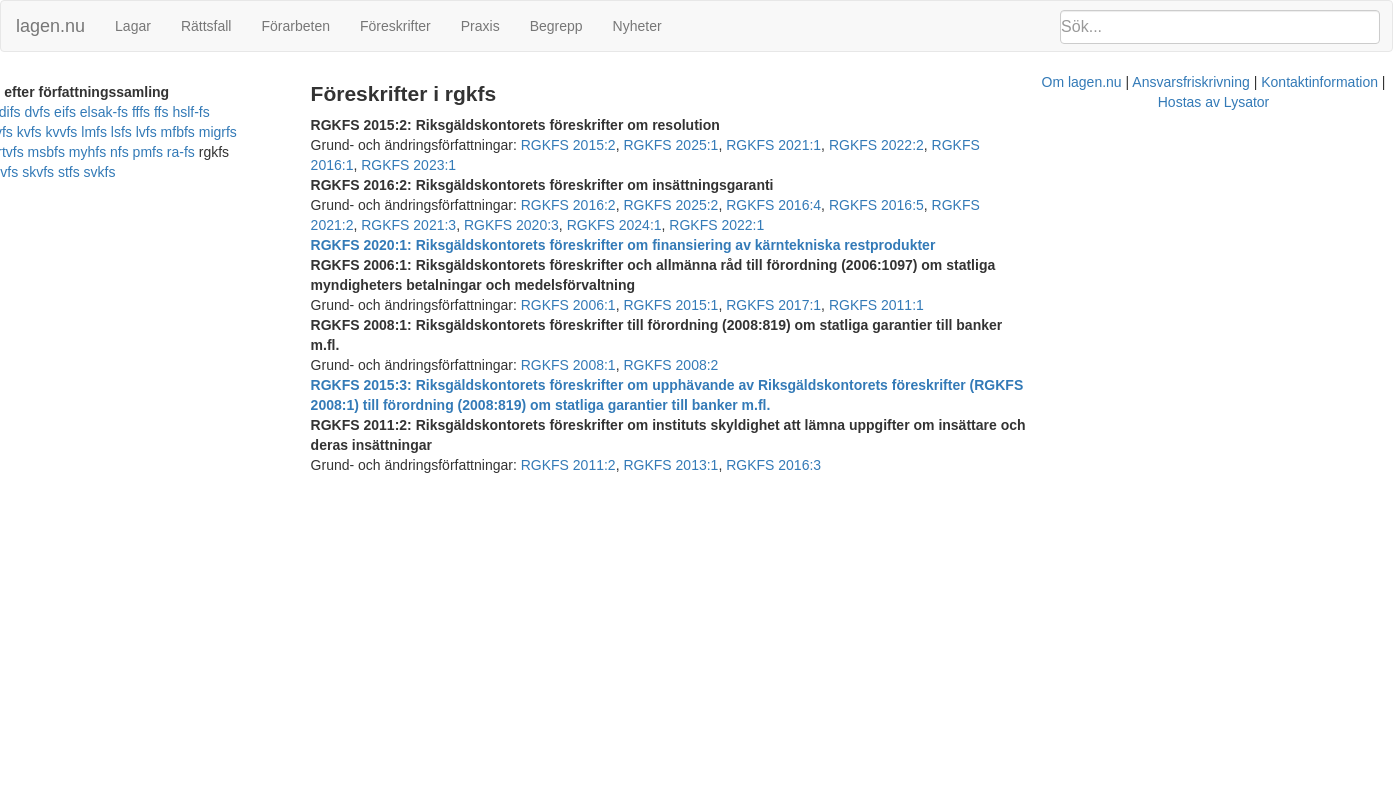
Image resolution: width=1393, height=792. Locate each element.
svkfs (45, 172)
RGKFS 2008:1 (612, 305)
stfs (14, 172)
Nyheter (637, 26)
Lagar (133, 26)
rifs (217, 152)
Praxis (480, 26)
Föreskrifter (395, 26)
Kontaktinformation (919, 425)
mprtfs (246, 132)
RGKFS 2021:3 (1126, 185)
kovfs (327, 112)
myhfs (62, 152)
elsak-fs (164, 112)
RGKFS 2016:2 (612, 185)
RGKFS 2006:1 (612, 265)
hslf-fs (251, 112)
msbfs (21, 152)
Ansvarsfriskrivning (790, 425)
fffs (201, 112)
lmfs (81, 132)
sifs (241, 152)
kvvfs (48, 132)
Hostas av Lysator (1045, 425)
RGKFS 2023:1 (1126, 145)
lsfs (107, 132)
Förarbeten (295, 26)
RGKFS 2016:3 (818, 385)
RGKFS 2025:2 (715, 185)
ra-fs (156, 152)
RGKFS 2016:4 (818, 185)
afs (12, 112)
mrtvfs (289, 132)
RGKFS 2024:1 (1331, 185)
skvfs (304, 152)
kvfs (15, 132)
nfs (94, 152)
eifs (125, 112)
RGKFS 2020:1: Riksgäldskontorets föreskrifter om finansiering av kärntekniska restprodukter (667, 225)
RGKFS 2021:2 (1023, 185)
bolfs (41, 112)
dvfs (98, 112)
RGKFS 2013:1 (715, 385)
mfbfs (164, 132)
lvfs (132, 132)
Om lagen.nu (681, 425)
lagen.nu (50, 26)
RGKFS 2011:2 (612, 385)
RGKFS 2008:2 (715, 305)
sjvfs (270, 152)
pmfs (123, 152)
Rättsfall (206, 26)
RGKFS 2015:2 (612, 145)
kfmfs (290, 112)
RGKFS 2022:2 (921, 145)
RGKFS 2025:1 (715, 145)
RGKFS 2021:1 (818, 145)
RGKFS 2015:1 (715, 265)
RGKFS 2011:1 (921, 265)
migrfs (204, 132)
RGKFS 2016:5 (921, 185)
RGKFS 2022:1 (402, 205)
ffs (221, 112)
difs (70, 112)
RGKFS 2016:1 (1023, 145)
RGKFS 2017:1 (818, 265)
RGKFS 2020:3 (1229, 185)
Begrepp (556, 26)
